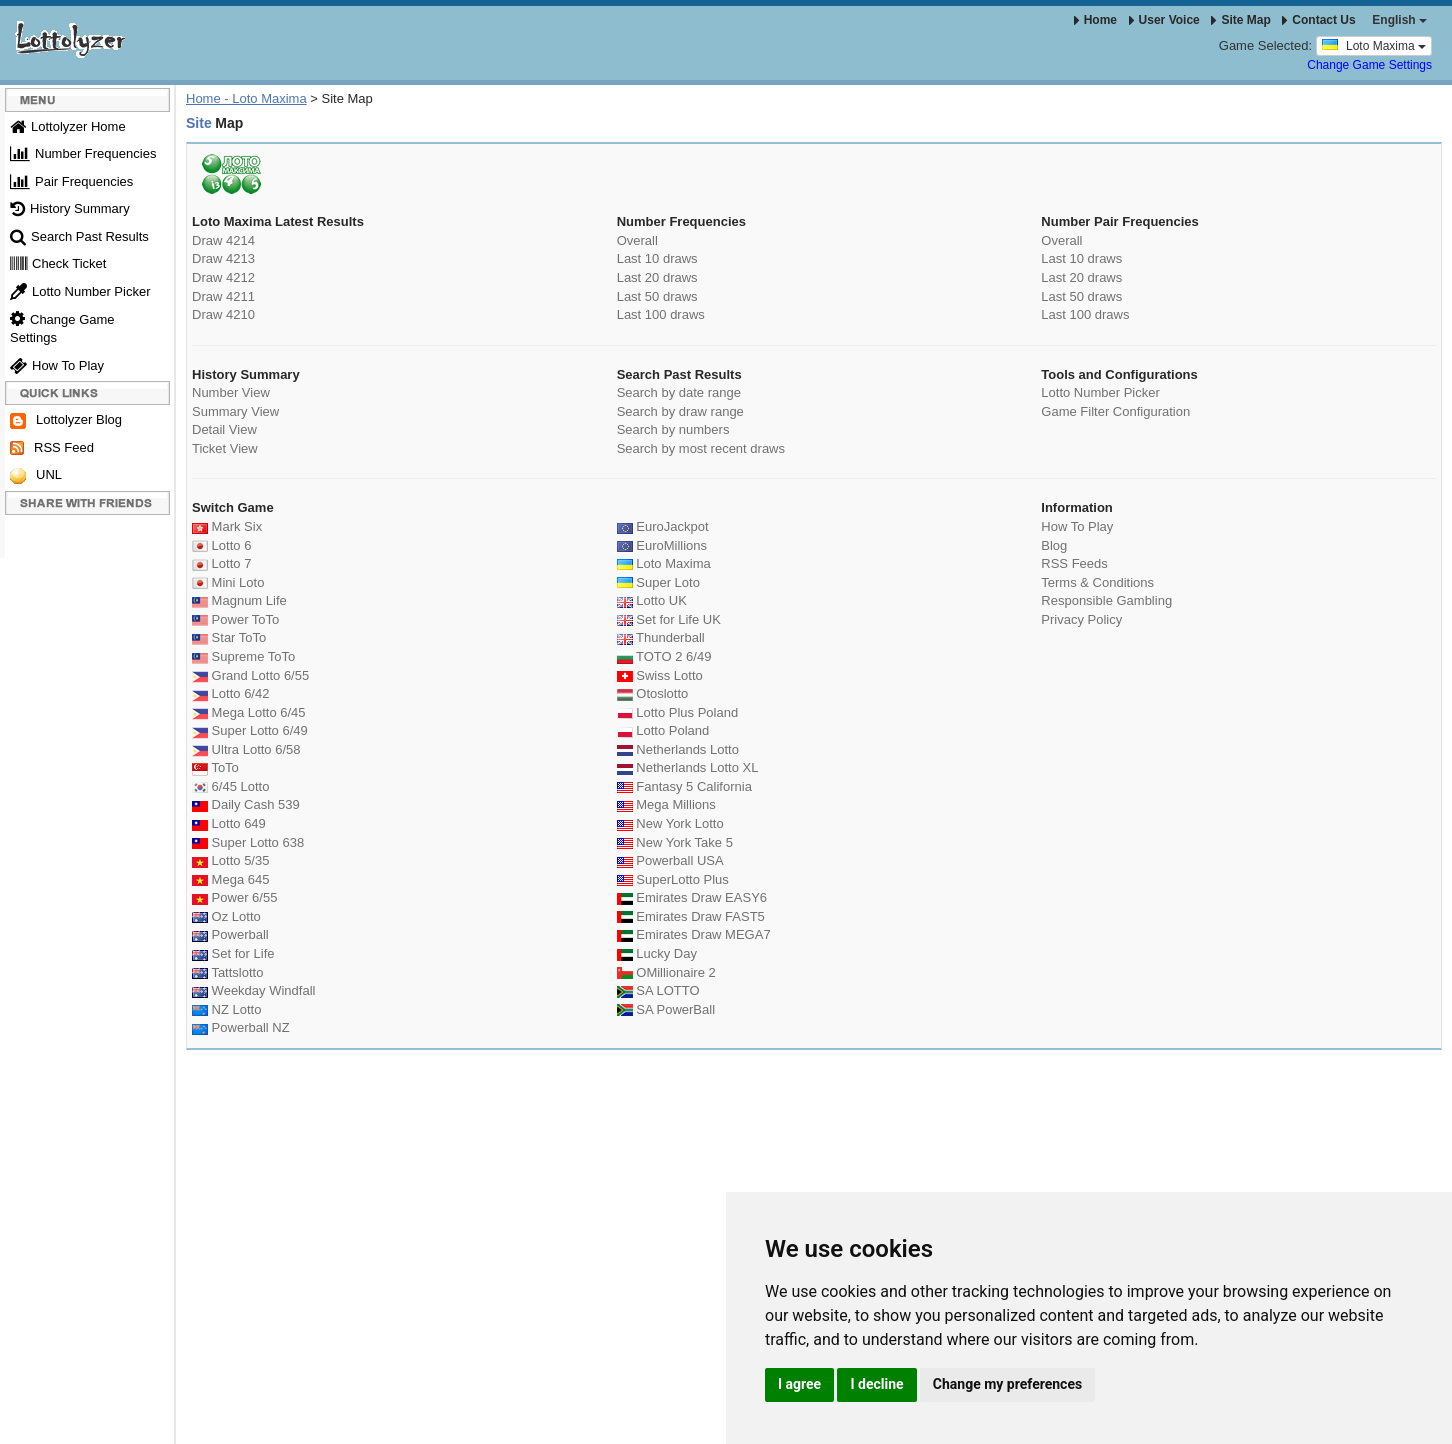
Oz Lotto (226, 916)
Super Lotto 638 (248, 842)
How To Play (57, 365)
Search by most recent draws (701, 448)
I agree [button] (799, 1384)
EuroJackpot (663, 526)
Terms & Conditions (1097, 582)
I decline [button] (876, 1384)
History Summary (70, 208)
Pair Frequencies (71, 181)
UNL (36, 475)
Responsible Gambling (1106, 600)
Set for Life (233, 953)
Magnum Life (239, 600)
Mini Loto (228, 582)
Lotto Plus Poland (678, 712)
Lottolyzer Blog (66, 420)
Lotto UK (652, 600)
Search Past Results (79, 236)
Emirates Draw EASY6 (692, 897)
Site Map (1240, 20)
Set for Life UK (669, 619)
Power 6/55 (234, 897)
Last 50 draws (657, 296)
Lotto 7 (221, 563)
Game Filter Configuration (1115, 411)
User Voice (1164, 20)
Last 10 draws (657, 258)
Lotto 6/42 (230, 693)
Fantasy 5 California (684, 786)
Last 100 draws (661, 314)
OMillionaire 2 (666, 972)
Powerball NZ (241, 1027)
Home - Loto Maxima (246, 98)
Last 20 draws (657, 277)
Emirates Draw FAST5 (691, 916)
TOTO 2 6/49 (664, 656)
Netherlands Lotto (678, 749)
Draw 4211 (223, 296)
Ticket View (225, 448)
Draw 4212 (223, 277)
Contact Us (1318, 20)
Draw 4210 (223, 314)
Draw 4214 (223, 240)
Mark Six (227, 526)
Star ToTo (229, 637)
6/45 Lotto (230, 786)
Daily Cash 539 (246, 804)
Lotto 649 (229, 823)
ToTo (215, 767)
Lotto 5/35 (230, 860)
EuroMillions (662, 545)
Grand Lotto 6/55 (250, 675)
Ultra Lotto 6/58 (246, 749)
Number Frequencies (83, 153)
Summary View (235, 411)
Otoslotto (653, 693)
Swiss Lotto (660, 675)
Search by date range (679, 392)
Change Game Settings (1369, 65)
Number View (231, 392)
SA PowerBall (666, 1009)
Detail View (224, 429)
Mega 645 (230, 879)
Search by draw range (680, 411)
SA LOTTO (658, 990)
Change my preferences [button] (1007, 1384)
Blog (1054, 545)
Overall (637, 240)
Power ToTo (235, 619)
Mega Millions (666, 804)
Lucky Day (657, 953)
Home (1095, 20)
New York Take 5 (675, 842)
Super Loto (658, 582)
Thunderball (661, 637)
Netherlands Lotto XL (688, 767)
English (1399, 20)
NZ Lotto (226, 1009)
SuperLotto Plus (673, 879)
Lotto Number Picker (80, 291)
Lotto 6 (221, 545)
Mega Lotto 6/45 (249, 712)
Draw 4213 (223, 258)
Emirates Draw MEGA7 (694, 934)
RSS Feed (52, 448)
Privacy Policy (1081, 619)
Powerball (230, 934)
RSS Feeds (1074, 563)
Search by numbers (673, 429)
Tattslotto (227, 972)
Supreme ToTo (243, 656)
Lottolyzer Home (68, 126)
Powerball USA (670, 860)
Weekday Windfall (253, 990)
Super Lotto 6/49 (250, 730)
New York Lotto (670, 823)
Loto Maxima (1374, 45)
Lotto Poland (663, 730)
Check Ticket (58, 263)
